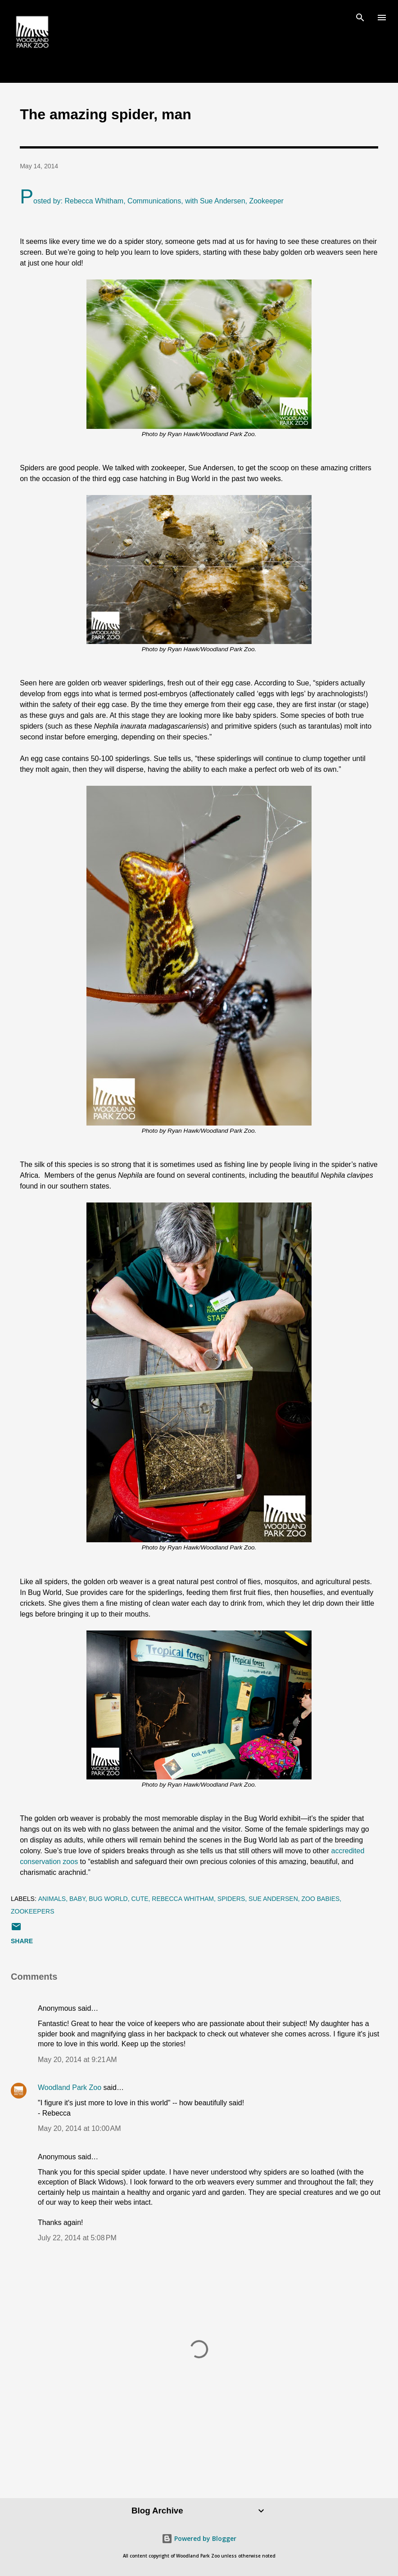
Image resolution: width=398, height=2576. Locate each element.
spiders (231, 1898)
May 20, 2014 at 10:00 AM (79, 2128)
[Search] (360, 16)
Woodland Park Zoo (69, 2087)
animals (52, 1898)
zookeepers (32, 1911)
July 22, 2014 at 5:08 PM (77, 2238)
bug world (108, 1898)
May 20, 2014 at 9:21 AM (77, 2059)
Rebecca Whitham (183, 1898)
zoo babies (321, 1898)
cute (139, 1898)
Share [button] (22, 1941)
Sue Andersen (273, 1898)
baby (77, 1898)
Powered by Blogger (199, 2538)
